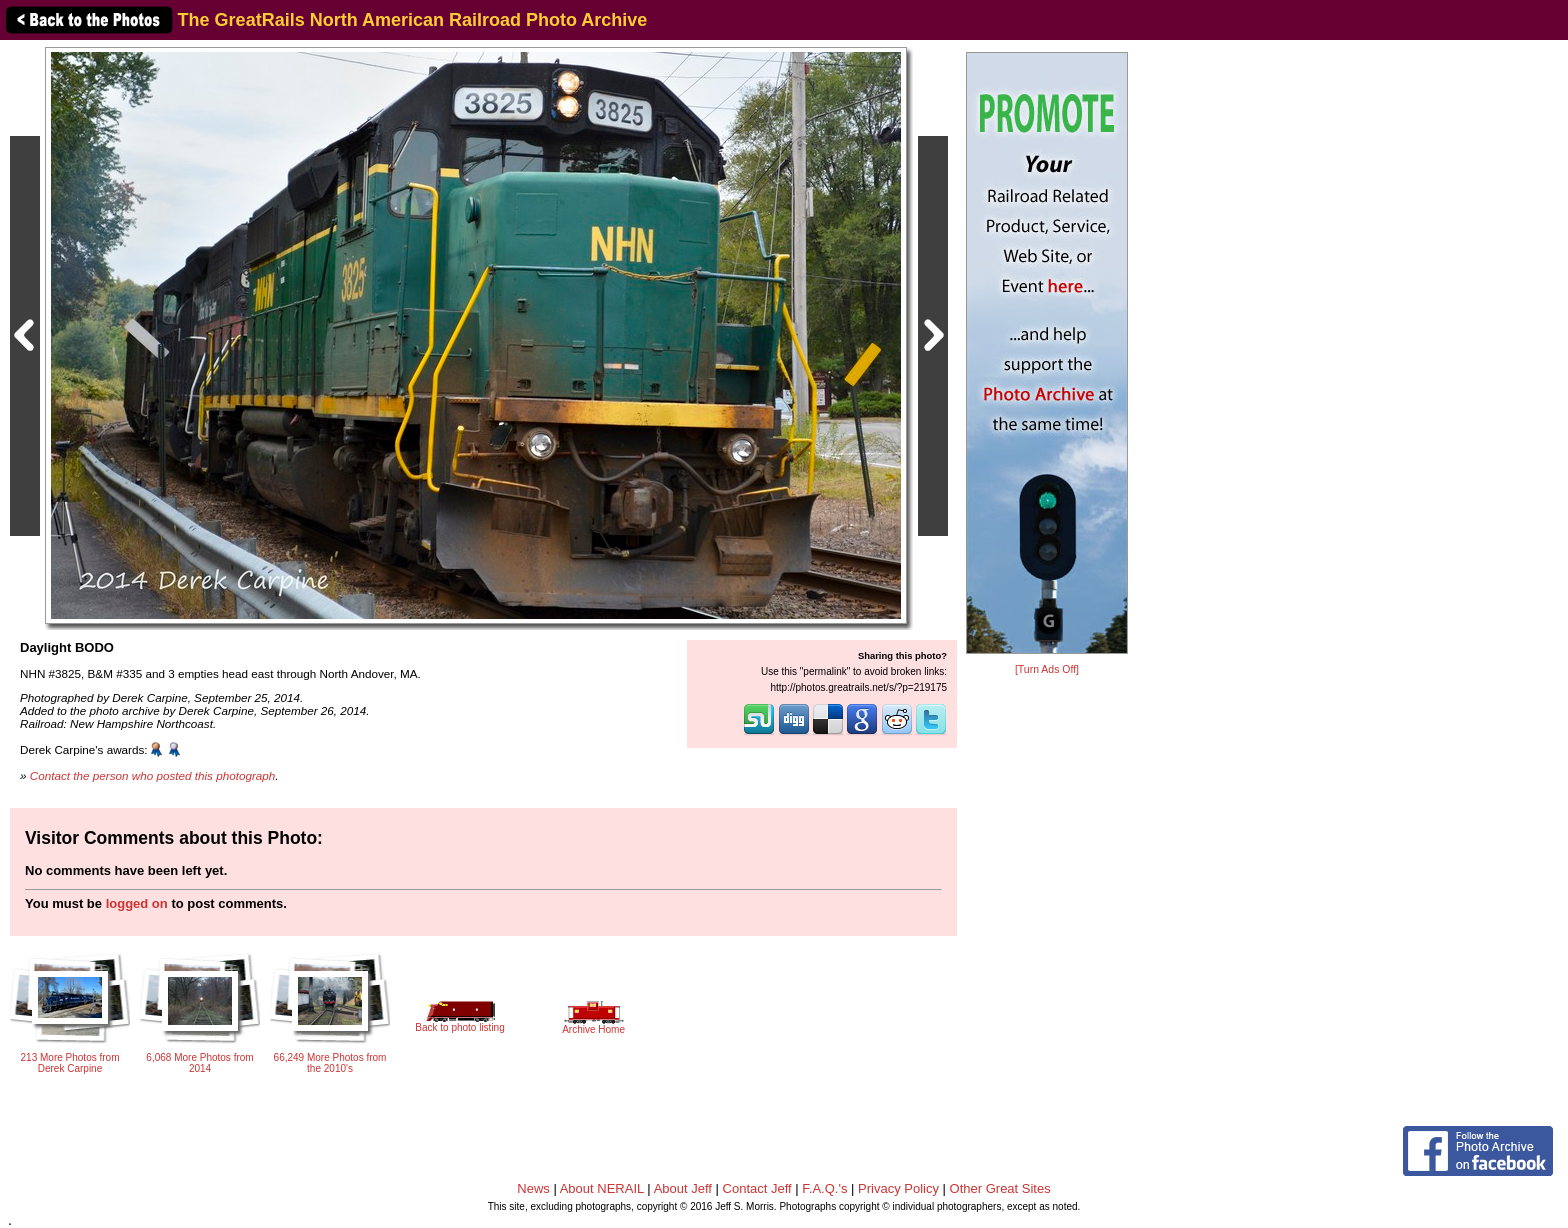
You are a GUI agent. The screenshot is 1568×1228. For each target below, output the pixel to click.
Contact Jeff (757, 1188)
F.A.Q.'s (824, 1188)
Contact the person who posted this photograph (153, 775)
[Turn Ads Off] (1047, 669)
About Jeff (683, 1188)
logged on (137, 903)
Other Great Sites (1000, 1188)
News (533, 1188)
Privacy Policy (898, 1188)
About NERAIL (602, 1188)
